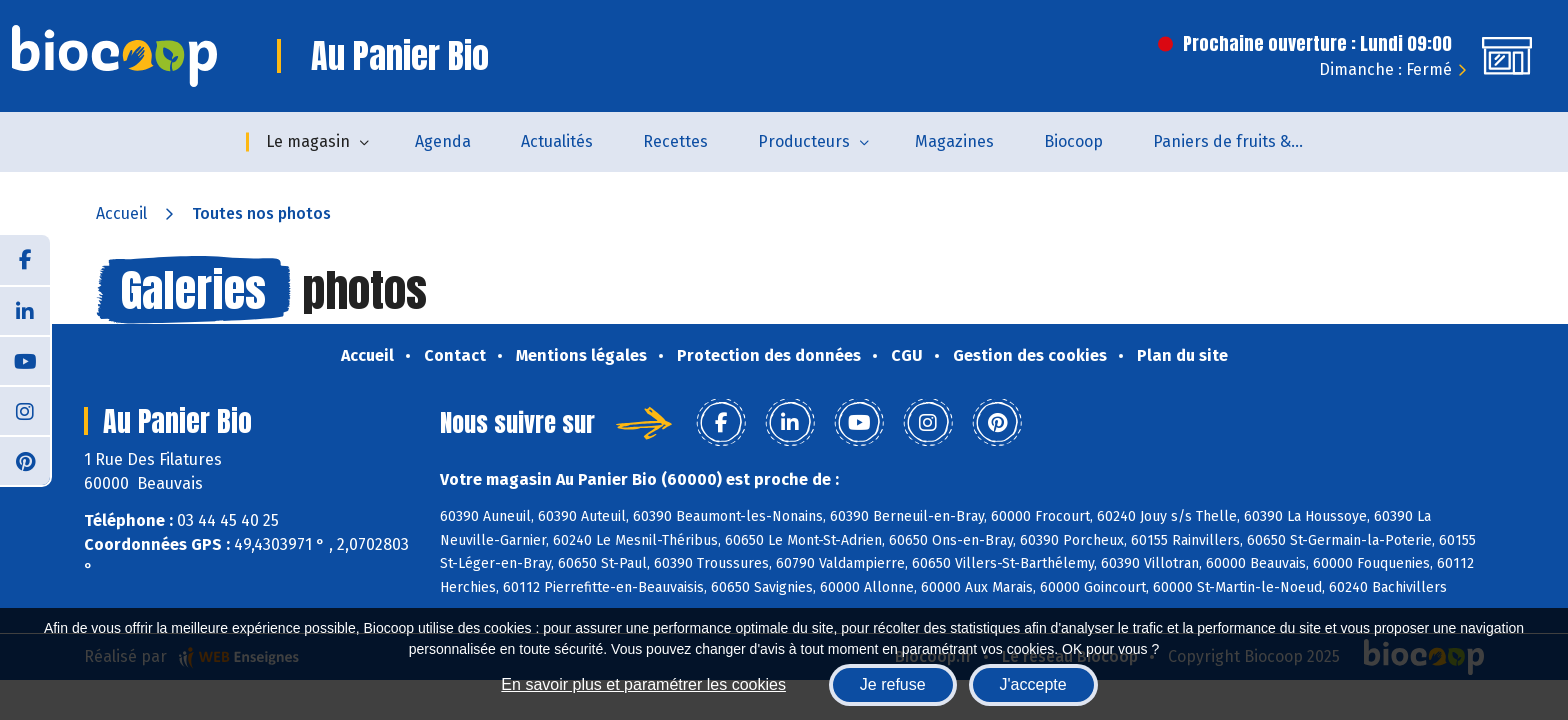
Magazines (954, 141)
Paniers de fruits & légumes (1240, 141)
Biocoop (1073, 141)
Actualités (557, 141)
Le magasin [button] (308, 141)
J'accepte (1033, 684)
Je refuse (893, 684)
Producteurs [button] (804, 141)
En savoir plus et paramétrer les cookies (643, 684)
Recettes (675, 141)
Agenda (443, 141)
